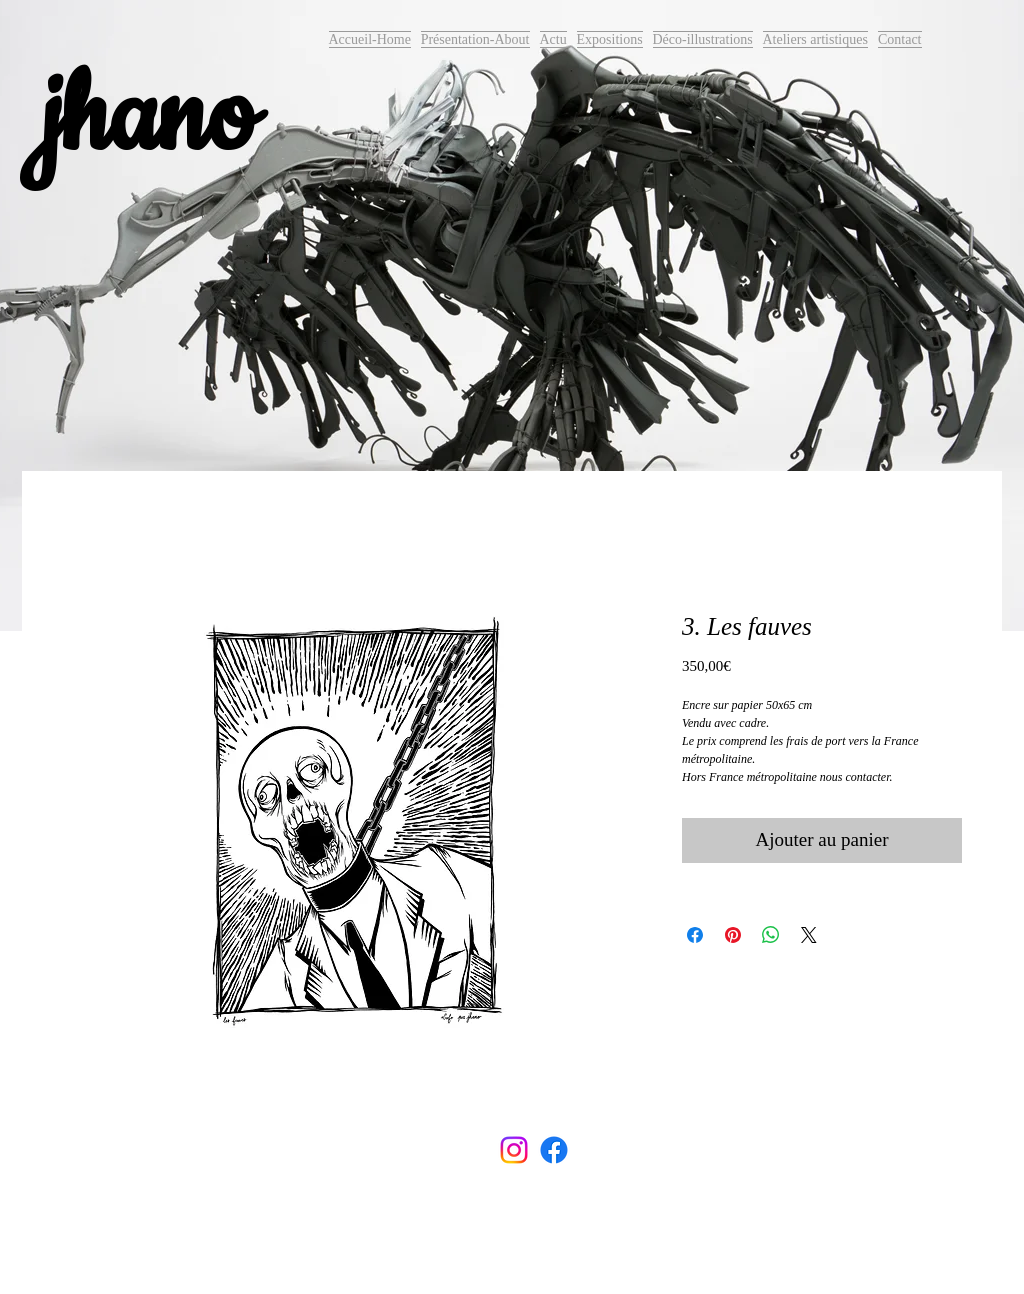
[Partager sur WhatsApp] (771, 935)
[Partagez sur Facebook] (695, 935)
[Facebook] (554, 1150)
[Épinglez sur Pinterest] (733, 935)
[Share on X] (809, 935)
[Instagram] (514, 1150)
